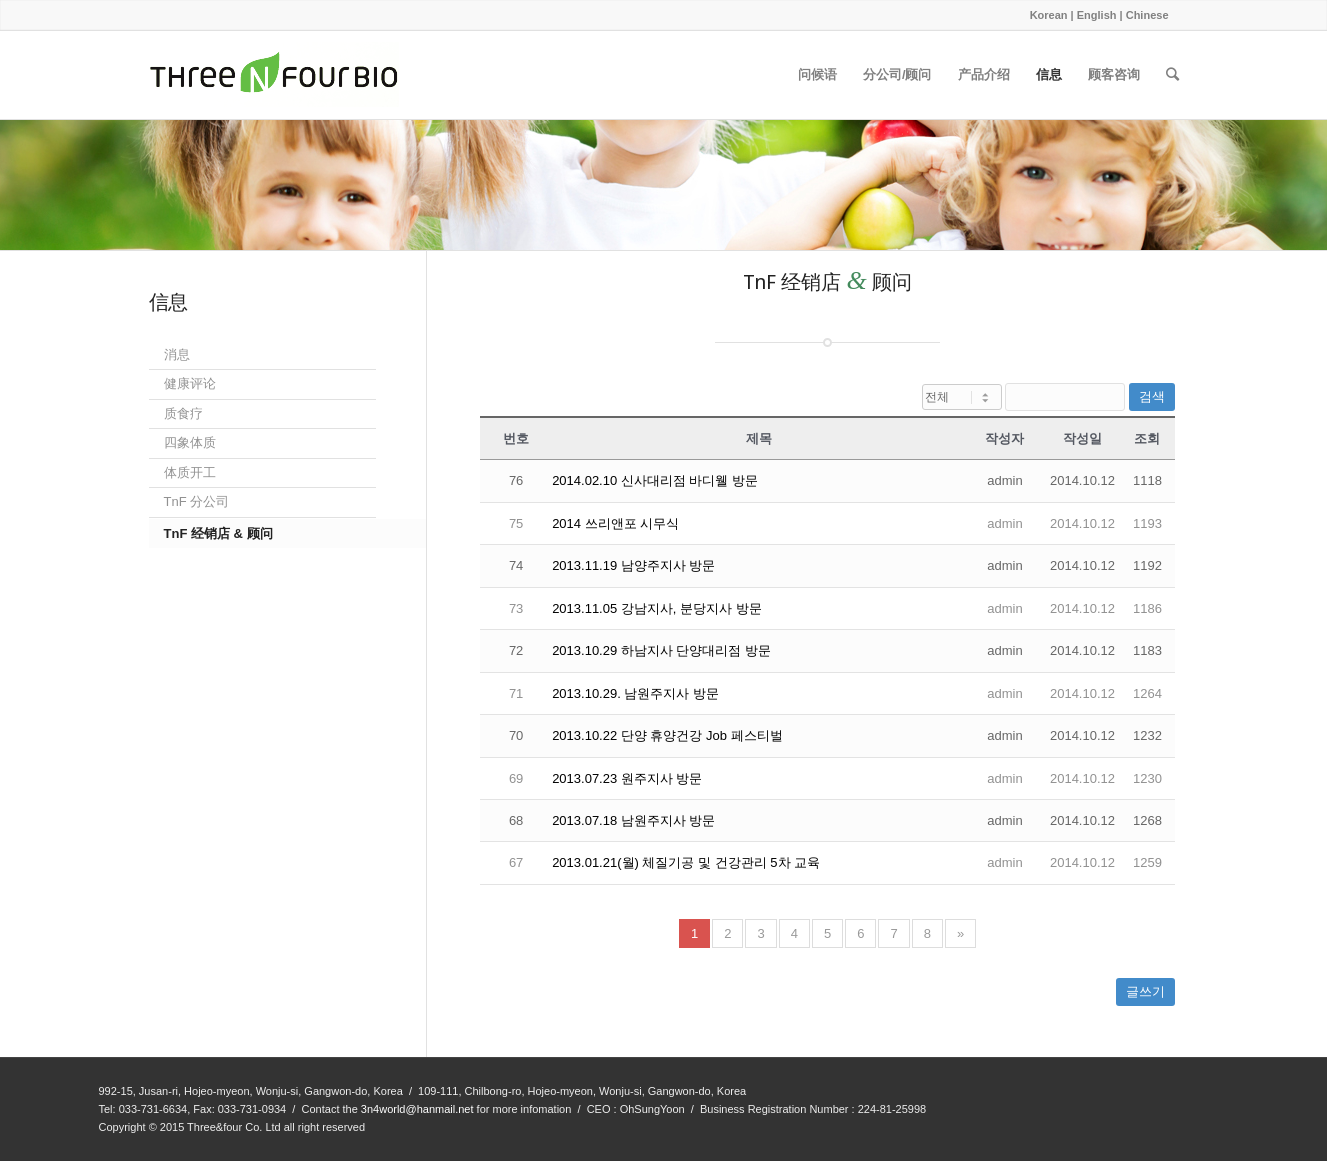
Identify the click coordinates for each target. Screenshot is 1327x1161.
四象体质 (190, 442)
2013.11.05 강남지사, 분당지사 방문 (657, 608)
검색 (1152, 396)
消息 (177, 354)
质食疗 (183, 413)
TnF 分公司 (197, 501)
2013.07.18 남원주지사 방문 (633, 820)
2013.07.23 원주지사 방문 (627, 778)
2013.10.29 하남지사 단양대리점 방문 (661, 650)
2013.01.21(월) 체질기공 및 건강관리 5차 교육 (686, 862)
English (1097, 15)
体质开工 (190, 472)
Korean (1049, 15)
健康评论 (190, 383)
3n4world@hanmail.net (417, 1109)
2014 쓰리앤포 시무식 (615, 523)
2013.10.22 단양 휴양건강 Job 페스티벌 (667, 735)
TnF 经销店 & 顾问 (218, 533)
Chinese (1147, 15)
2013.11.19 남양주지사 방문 (633, 565)
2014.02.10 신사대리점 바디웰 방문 (655, 480)
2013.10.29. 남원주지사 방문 (635, 693)
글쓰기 (1145, 991)
